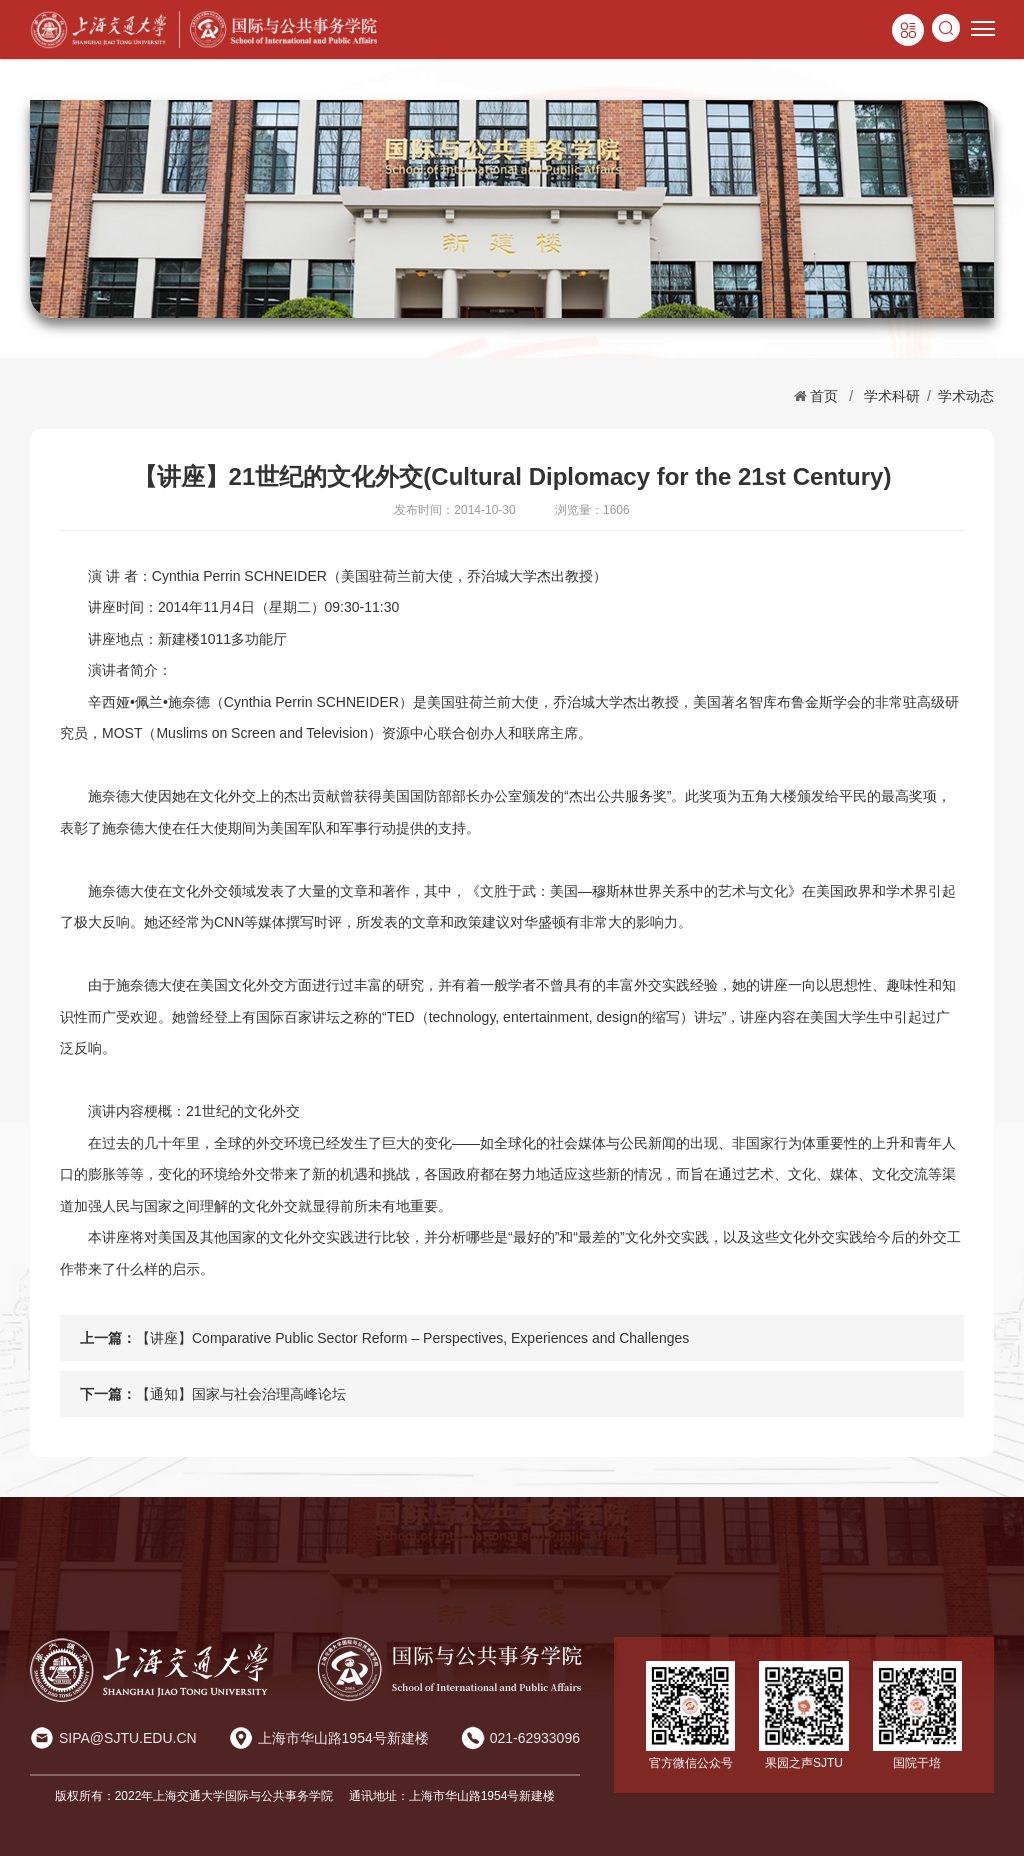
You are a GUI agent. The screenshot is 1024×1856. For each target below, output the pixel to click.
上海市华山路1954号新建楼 (343, 1738)
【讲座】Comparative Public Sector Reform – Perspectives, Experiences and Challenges (412, 1338)
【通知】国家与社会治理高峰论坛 (241, 1394)
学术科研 (892, 396)
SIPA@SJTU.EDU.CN (128, 1738)
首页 (824, 396)
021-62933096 (535, 1738)
